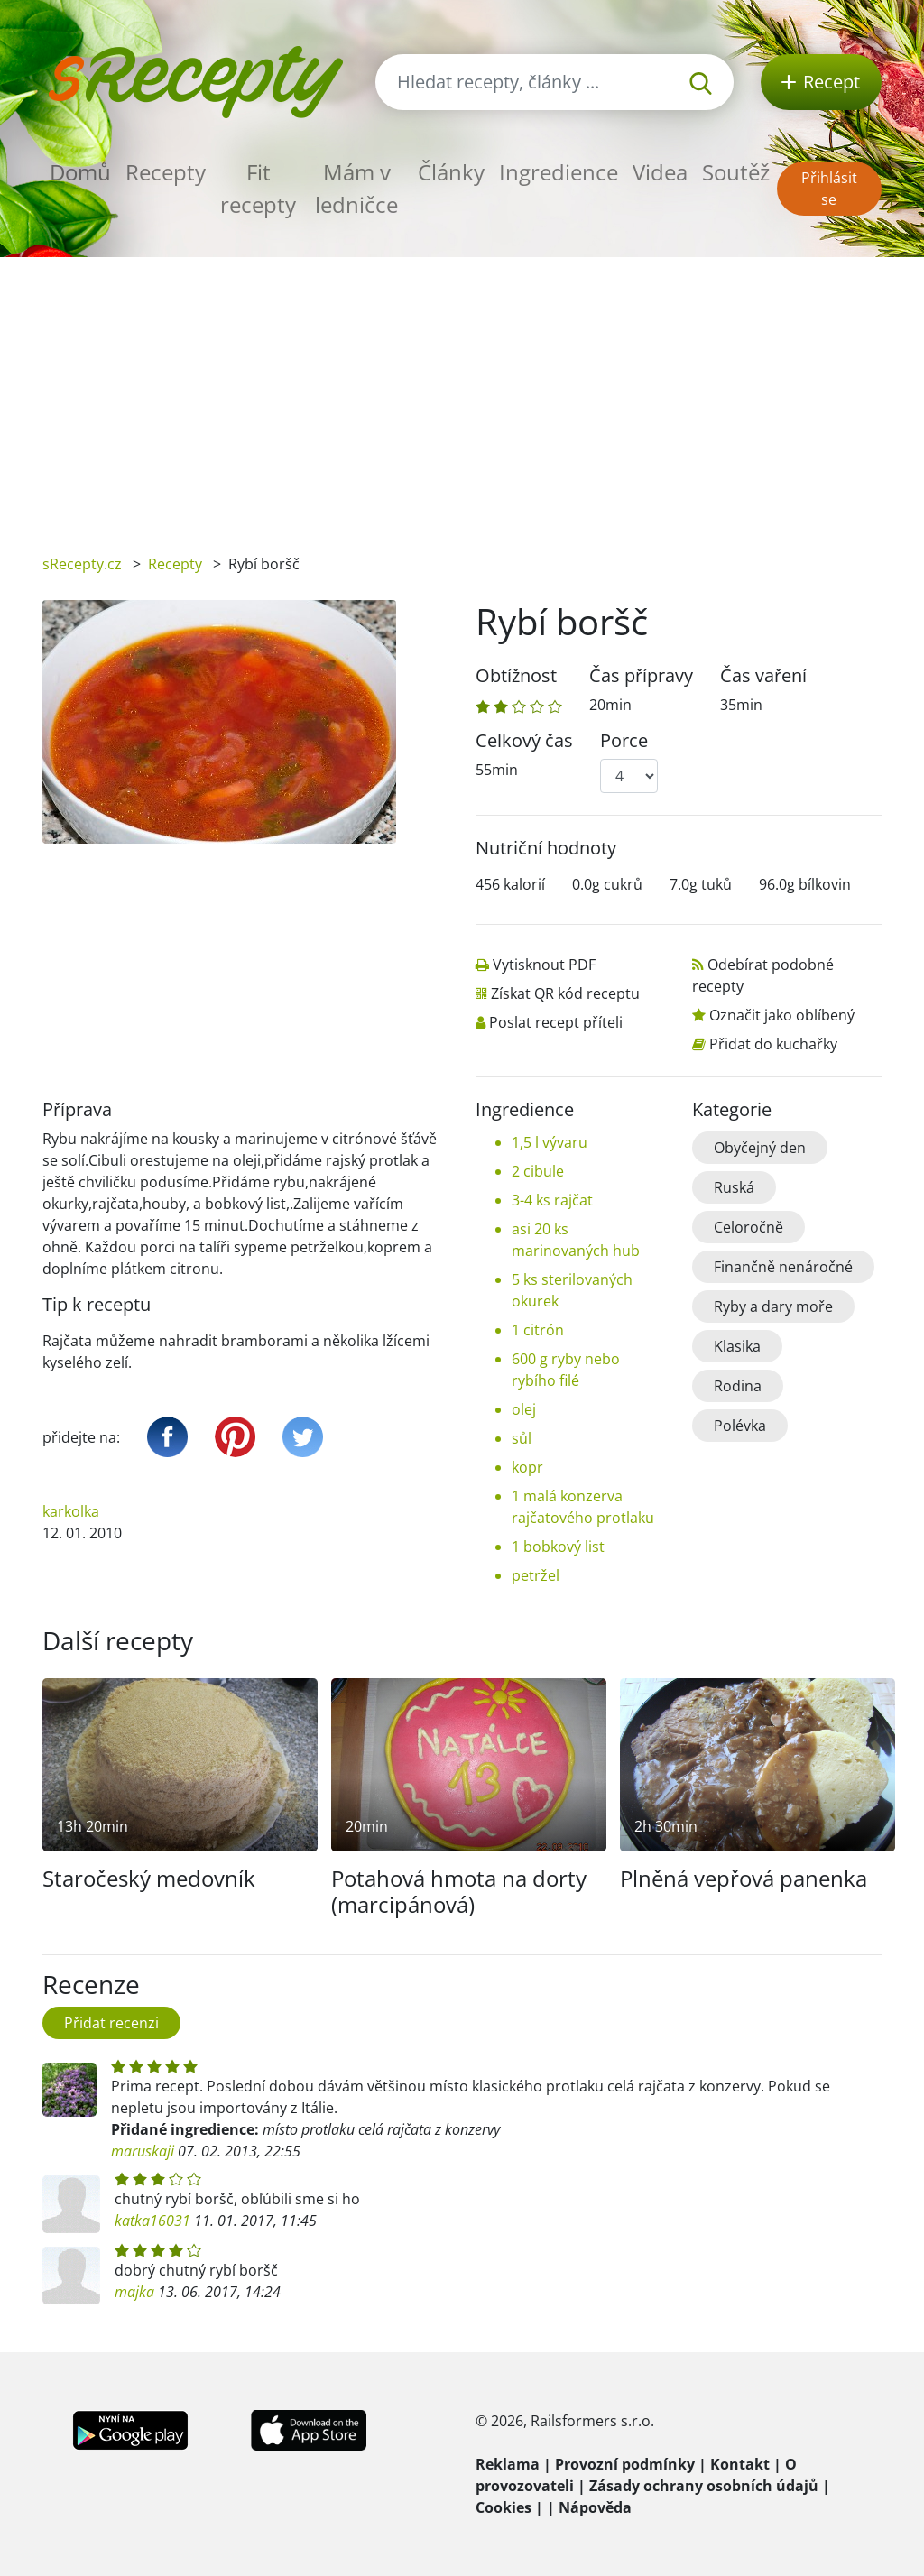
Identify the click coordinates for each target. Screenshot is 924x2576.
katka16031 (152, 2220)
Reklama (508, 2464)
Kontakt (740, 2464)
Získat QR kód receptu (565, 993)
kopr (527, 1467)
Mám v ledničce (356, 188)
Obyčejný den (760, 1148)
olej (524, 1409)
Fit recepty (258, 188)
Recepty (165, 172)
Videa (660, 172)
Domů (80, 172)
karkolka (70, 1511)
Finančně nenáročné (783, 1267)
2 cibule (538, 1171)
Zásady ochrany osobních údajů (703, 2486)
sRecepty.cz (82, 564)
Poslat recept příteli (556, 1022)
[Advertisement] (462, 392)
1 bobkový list (558, 1546)
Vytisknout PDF (544, 964)
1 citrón (538, 1330)
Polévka (740, 1426)
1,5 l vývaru (549, 1142)
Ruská (734, 1187)
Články (451, 172)
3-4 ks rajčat (552, 1200)
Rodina (738, 1386)
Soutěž (736, 172)
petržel (535, 1575)
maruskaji (142, 2151)
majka (134, 2292)
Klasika (737, 1346)
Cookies (503, 2507)
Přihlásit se (829, 188)
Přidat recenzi (111, 2023)
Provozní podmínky (625, 2464)
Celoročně (748, 1227)
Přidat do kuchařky (773, 1044)
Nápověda (595, 2507)
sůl (521, 1438)
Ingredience (558, 172)
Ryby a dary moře (773, 1306)
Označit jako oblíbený (782, 1015)
